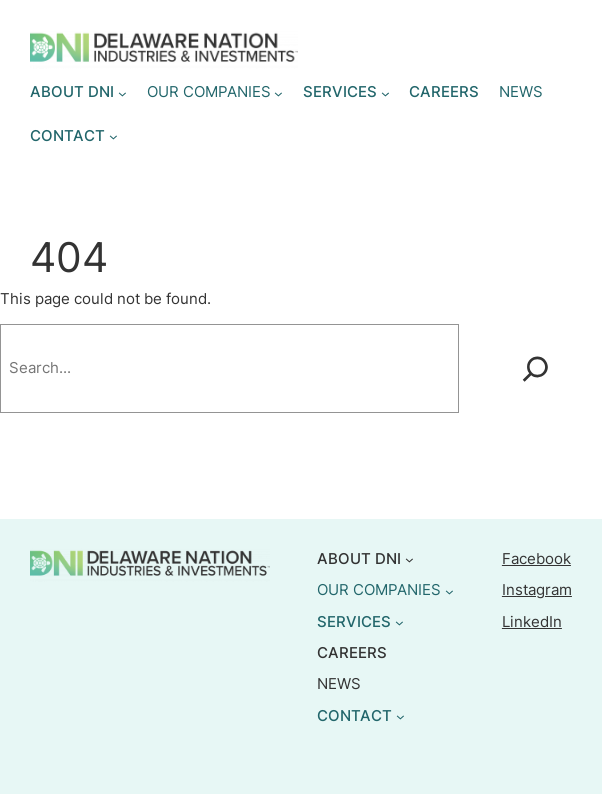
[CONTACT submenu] (113, 136)
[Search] (535, 368)
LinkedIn (532, 622)
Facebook (536, 559)
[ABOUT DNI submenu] (122, 93)
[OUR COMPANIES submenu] (278, 93)
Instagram (537, 590)
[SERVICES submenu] (385, 93)
